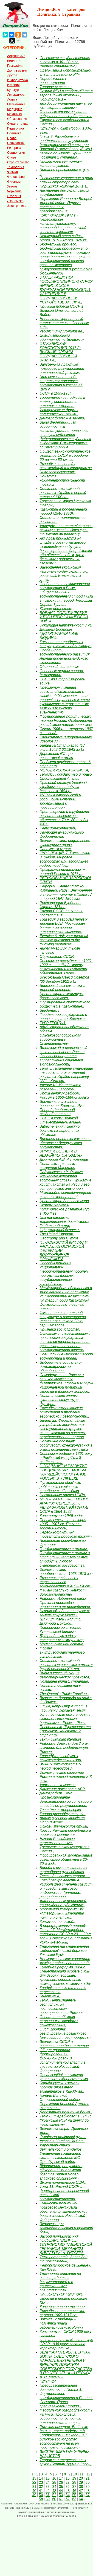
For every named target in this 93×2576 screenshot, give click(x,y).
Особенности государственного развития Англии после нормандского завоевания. (64, 656)
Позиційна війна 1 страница (63, 1681)
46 (74, 2491)
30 (87, 2482)
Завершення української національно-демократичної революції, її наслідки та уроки (63, 573)
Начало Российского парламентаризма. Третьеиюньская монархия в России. (64, 1845)
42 (47, 2491)
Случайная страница (51, 2516)
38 (81, 2487)
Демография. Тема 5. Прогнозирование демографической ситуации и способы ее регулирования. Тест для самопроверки (65, 1801)
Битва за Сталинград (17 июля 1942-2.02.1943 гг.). (62, 747)
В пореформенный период (62, 1926)
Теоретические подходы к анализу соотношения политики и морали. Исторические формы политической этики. (62, 406)
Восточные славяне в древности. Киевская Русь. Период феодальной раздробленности (62, 1108)
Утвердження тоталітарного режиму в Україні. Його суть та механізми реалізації (65, 530)
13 (34, 2478)
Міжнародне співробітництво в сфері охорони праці (65, 1195)
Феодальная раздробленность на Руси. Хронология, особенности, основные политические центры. (65, 2416)
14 (41, 2478)
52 (54, 2495)
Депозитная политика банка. (65, 2112)
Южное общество (55, 609)
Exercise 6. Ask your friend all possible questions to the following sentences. (63, 940)
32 (41, 2487)
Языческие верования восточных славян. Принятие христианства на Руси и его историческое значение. (65, 1182)
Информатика (17, 80)
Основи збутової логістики (63, 1826)
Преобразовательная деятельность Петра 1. (60, 2387)
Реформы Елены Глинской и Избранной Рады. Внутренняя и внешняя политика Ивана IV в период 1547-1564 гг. (65, 892)
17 (61, 2478)
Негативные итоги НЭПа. (62, 1495)
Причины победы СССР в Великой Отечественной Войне (61, 310)
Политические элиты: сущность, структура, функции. (59, 1400)
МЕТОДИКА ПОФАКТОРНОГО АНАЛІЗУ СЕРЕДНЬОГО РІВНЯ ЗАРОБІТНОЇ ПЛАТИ (65, 1503)
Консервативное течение (62, 2307)
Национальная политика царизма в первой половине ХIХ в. (63, 2298)
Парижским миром (55, 849)
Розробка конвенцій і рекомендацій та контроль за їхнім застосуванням (65, 468)
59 (47, 2499)
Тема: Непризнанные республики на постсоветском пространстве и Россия (60, 2006)
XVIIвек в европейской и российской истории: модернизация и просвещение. (60, 801)
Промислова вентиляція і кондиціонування (61, 163)
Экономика (15, 201)
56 (81, 2495)
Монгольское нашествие (61, 1644)
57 (87, 2495)
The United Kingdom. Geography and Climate (58, 1236)
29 (81, 2482)
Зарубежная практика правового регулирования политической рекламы (61, 368)
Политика (14, 133)
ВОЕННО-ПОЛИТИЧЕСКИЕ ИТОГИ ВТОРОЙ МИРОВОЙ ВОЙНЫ (63, 617)
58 (41, 2499)
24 (47, 2482)
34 (54, 2487)
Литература (15, 94)
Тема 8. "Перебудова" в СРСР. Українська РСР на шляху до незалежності (65, 2120)
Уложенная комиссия (57, 1785)
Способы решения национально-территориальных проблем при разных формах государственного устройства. (63, 1273)
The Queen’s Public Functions (63, 1694)
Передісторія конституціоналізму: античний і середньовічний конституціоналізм (62, 225)
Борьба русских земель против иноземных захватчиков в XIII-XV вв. (61, 2087)
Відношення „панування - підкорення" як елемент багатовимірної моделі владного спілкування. (60, 2172)
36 (67, 2487)
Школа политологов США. (62, 2182)
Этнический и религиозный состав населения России (63, 1050)
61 (61, 2499)
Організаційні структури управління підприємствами (63, 2077)
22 (34, 2482)
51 (47, 2495)
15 (47, 2478)
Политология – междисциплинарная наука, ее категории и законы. (65, 103)
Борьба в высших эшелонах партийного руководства (63, 1870)
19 (74, 2478)
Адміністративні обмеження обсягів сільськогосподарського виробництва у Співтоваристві (64, 1035)
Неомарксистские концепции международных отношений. (64, 1961)
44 (61, 2491)
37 (74, 2487)
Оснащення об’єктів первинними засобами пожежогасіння (58, 2021)
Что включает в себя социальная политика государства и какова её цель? (60, 383)
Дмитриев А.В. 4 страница (63, 1159)
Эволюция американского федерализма (61, 834)
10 (75, 2474)
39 (87, 2487)
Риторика (14, 148)
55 (74, 2495)
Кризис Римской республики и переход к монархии (65, 1832)
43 (54, 2491)
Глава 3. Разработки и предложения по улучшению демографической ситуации (64, 141)
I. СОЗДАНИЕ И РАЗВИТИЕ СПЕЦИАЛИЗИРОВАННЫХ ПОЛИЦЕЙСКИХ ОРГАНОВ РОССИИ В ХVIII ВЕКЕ (63, 1472)
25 (54, 2482)
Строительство (18, 162)
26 (61, 2482)
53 (61, 2495)
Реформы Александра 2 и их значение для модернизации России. (64, 1747)
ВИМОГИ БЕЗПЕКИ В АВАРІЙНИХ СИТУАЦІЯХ (60, 1153)
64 (81, 2499)
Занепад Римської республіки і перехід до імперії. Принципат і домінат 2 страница (65, 153)
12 (88, 2474)
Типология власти (55, 87)
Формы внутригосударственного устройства (62, 1652)
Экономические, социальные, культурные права (64, 843)
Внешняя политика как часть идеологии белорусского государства (65, 1143)
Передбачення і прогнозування (52, 81)
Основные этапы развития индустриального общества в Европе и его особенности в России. (65, 118)
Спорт (11, 157)
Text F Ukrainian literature (60, 1739)
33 (47, 2487)
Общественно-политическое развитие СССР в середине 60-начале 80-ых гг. (64, 455)
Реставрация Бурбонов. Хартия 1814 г (60, 905)
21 (87, 2478)
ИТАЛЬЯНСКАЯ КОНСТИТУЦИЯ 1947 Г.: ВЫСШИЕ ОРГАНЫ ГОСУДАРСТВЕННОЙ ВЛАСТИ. (60, 352)
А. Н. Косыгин (51, 2377)
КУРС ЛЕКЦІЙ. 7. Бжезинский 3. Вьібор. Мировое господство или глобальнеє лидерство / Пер (64, 859)
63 (74, 2499)
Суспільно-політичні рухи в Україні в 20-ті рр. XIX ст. (62, 2139)
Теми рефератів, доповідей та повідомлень (63, 2259)
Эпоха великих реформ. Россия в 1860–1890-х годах (63, 1095)
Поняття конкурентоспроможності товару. (62, 480)
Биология (14, 61)
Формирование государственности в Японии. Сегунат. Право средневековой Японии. (66, 2400)
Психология (16, 143)
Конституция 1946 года (60, 1516)
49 (34, 2495)
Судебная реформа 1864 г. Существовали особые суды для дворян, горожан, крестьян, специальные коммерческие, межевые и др (64, 1975)
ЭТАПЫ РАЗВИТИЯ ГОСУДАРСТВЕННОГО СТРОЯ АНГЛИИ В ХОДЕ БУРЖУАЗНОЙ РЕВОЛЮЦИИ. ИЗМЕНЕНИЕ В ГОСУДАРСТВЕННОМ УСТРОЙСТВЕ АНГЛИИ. (66, 289)
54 (67, 2495)
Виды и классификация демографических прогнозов (64, 1675)
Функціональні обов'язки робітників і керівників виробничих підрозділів (60, 1487)
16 (54, 2478)
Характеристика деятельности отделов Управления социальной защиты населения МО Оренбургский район (60, 2153)
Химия (12, 186)
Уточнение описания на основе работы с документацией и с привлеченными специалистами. (60, 2282)
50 (41, 2495)
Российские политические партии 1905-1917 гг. (62, 2313)
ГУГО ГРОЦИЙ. (52, 1023)
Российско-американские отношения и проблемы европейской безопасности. (63, 1412)
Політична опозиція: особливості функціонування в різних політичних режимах (65, 1445)
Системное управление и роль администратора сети (66, 180)
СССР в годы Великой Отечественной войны (59, 1120)
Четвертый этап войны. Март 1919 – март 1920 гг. (63, 238)
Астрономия (16, 56)
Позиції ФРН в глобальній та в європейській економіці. (66, 93)
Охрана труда (17, 123)
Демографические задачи (61, 418)
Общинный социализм (58, 667)
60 (54, 2499)
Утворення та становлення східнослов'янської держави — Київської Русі (65, 1950)
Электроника (16, 206)
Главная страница (27, 2516)
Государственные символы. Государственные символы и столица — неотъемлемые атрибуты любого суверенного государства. (64, 1557)
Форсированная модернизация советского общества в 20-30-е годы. (65, 1859)
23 (41, 2482)
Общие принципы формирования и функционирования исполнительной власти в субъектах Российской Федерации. (62, 2060)
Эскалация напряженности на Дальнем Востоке (65, 627)
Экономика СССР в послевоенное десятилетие (64, 2044)
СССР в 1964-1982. (56, 1511)
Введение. (48, 1010)
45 (67, 2491)
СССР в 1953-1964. (56, 393)
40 (34, 2491)
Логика (12, 99)
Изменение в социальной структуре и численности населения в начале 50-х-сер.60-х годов (62, 1319)
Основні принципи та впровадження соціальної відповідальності (61, 1060)
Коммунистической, (56, 1921)
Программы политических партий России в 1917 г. (62, 872)
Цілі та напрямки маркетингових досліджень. (63, 1220)
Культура (13, 90)
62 (67, 2499)
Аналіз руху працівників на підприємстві (62, 1820)
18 (67, 2478)
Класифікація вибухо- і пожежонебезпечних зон (60, 1758)
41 (41, 2491)
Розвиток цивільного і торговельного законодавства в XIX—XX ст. (65, 1582)
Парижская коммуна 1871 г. (63, 186)
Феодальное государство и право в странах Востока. (63, 1017)
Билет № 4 (49, 1996)
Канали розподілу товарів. (62, 1814)
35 (61, 2487)
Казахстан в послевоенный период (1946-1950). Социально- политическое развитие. (63, 515)
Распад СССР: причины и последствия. (61, 913)
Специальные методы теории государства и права (66, 1356)
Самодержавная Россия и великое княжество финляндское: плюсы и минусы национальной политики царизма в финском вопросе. (66, 1383)
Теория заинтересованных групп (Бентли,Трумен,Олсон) (65, 2462)
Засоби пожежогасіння (58, 2236)
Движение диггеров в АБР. (62, 1789)
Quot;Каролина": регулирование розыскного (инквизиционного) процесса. (64, 2033)
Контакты (70, 2516)
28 (74, 2482)
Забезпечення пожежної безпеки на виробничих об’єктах (59, 1130)
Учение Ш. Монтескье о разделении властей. (60, 1087)
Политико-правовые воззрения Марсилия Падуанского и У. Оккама (61, 1168)
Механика (14, 114)
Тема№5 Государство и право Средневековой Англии (65, 776)
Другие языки (17, 70)
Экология (14, 196)
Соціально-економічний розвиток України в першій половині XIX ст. (62, 493)
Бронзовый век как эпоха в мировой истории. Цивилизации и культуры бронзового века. (62, 992)
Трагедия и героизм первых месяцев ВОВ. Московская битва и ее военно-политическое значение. (63, 925)
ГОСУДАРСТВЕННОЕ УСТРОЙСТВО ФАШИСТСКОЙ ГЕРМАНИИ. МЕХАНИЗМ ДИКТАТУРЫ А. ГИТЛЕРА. (65, 2246)
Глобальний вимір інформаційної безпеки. (59, 1228)
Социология (16, 152)
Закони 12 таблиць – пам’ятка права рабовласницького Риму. (60, 2323)
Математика (16, 104)
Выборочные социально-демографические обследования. (60, 1366)
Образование (17, 119)
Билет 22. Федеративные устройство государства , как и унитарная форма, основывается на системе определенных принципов (63, 1428)
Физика (12, 172)
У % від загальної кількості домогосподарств (62, 1592)
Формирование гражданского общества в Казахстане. (64, 1004)
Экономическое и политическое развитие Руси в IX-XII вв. (65, 1209)
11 (81, 2474)
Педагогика (15, 128)
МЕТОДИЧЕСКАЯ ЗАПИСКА (63, 770)
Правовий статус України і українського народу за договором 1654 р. (63, 787)
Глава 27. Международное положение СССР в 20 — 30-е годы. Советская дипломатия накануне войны (65, 1936)
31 (34, 2487)
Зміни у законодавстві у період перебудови (60, 1766)
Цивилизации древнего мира (64, 1201)
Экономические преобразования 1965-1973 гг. (65, 1572)
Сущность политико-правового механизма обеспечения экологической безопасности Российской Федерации (63, 2211)
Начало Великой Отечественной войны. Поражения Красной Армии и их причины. (64, 2102)
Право (12, 138)
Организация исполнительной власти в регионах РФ (65, 72)
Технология (15, 167)
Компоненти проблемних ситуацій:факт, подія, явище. (65, 644)
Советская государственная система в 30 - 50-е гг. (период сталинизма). (64, 62)
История (13, 85)
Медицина (15, 109)
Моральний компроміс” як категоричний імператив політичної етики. (61, 1913)
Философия (16, 177)
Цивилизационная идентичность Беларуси (61, 337)
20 (81, 2478)
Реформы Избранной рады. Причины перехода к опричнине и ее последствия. (65, 1603)
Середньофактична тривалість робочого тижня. (65, 1534)
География (15, 65)
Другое (12, 75)
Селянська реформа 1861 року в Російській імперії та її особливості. (65, 1458)
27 (67, 2482)
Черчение (14, 191)
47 (81, 2491)
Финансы (14, 181)
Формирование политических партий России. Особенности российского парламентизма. (65, 720)
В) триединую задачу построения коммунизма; (61, 1638)
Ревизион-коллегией (57, 828)
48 (87, 2491)
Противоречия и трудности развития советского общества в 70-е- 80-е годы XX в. (64, 818)
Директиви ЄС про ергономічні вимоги (56, 756)
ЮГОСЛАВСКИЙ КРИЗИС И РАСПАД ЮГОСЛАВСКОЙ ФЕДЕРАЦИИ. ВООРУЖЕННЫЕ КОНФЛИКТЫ (63, 1250)
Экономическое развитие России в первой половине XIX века (65, 1776)
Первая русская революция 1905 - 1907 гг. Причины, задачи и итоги (62, 1524)
